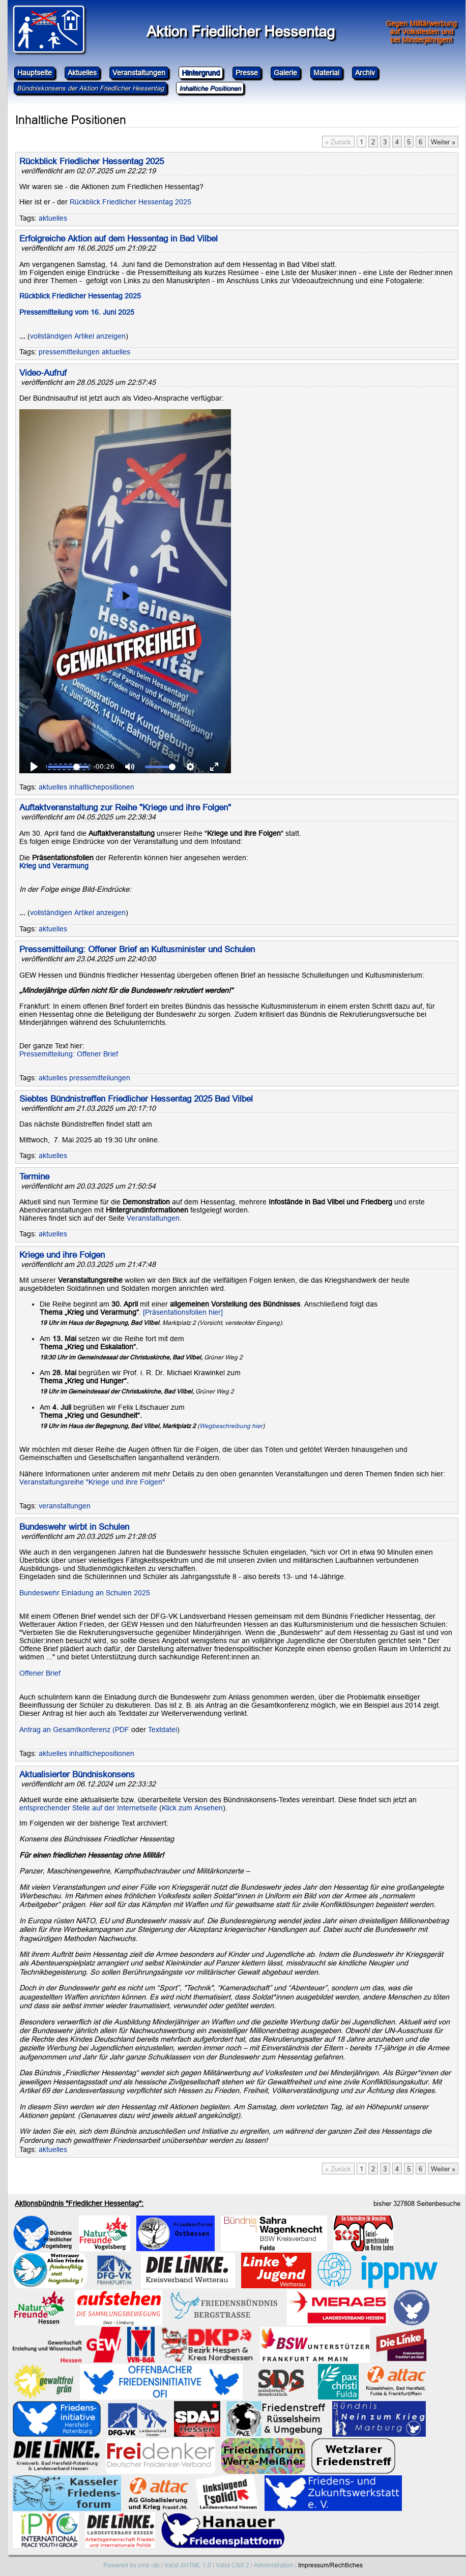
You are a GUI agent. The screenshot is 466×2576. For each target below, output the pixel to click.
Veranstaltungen (138, 73)
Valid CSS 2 (232, 2565)
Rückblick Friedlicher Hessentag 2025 (91, 161)
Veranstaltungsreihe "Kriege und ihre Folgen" (92, 1482)
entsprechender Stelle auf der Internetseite (88, 1808)
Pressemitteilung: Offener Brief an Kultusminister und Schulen (137, 949)
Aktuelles (82, 73)
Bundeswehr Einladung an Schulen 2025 (84, 1593)
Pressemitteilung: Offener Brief (68, 1054)
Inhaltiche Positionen (210, 88)
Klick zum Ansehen (192, 1808)
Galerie (285, 73)
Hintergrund (201, 73)
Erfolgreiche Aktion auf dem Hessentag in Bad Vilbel (118, 239)
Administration (274, 2565)
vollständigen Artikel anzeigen (78, 336)
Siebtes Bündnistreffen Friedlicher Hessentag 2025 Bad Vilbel (136, 1099)
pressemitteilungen (69, 352)
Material (326, 73)
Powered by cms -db (131, 2565)
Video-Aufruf (43, 373)
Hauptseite (34, 73)
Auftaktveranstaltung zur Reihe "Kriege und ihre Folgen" (125, 807)
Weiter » (443, 142)
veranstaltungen (65, 1506)
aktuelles (53, 218)
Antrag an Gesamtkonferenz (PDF (74, 1729)
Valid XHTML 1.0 (187, 2565)
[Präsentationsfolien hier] (183, 1312)
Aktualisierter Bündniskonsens (77, 1774)
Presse (247, 73)
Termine (34, 1176)
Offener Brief (40, 1673)
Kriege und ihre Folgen (62, 1255)
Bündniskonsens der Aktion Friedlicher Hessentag (90, 88)
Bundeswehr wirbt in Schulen (74, 1527)
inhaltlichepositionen (101, 787)
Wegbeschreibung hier (231, 1426)
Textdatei (162, 1729)
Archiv (365, 73)
